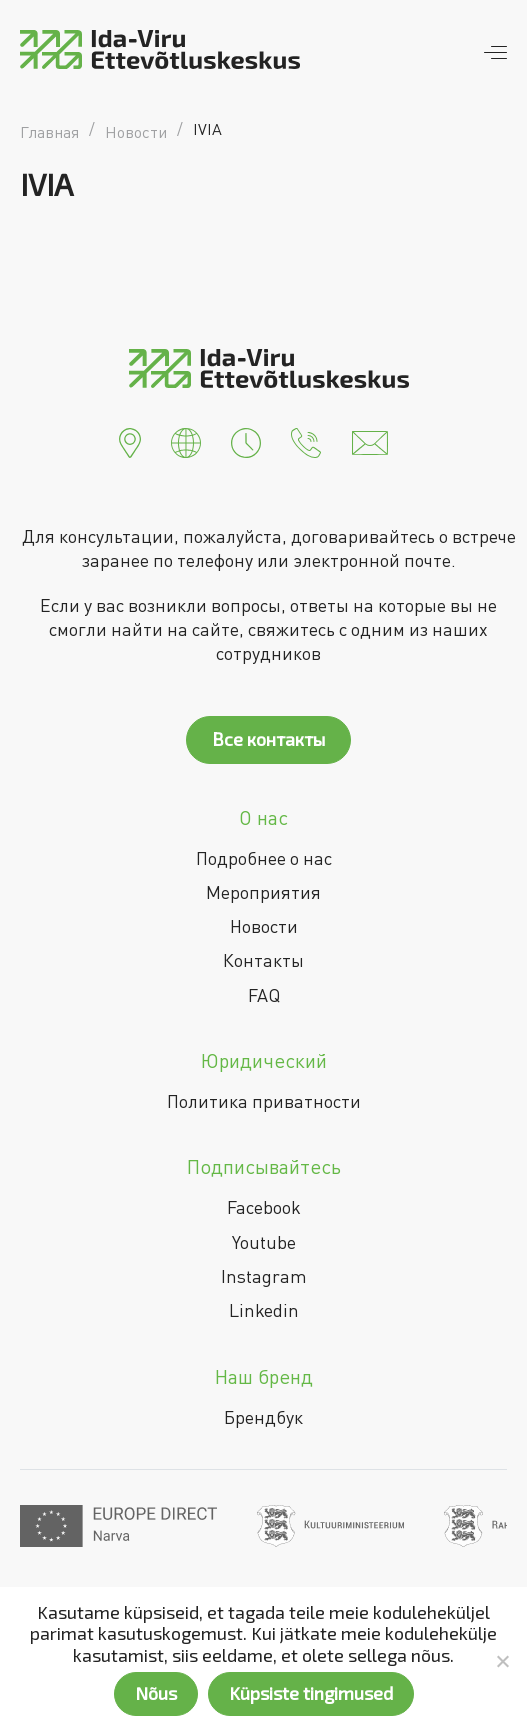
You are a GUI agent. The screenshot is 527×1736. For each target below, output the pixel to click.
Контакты (263, 960)
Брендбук (263, 1417)
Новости (264, 926)
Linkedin (264, 1310)
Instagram (264, 1276)
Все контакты (268, 739)
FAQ (264, 995)
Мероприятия (263, 892)
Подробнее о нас (264, 858)
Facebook (264, 1207)
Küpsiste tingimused (311, 1693)
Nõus (156, 1693)
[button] (130, 441)
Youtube (264, 1242)
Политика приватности (264, 1101)
